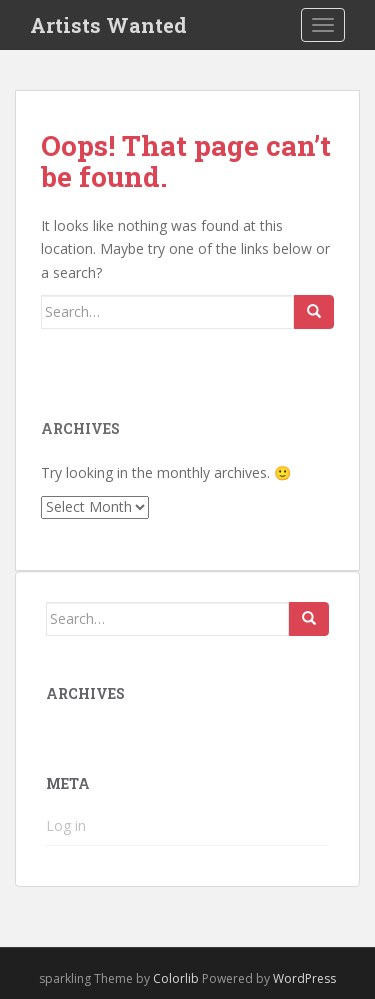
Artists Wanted (108, 25)
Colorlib (176, 978)
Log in (66, 825)
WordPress (304, 978)
